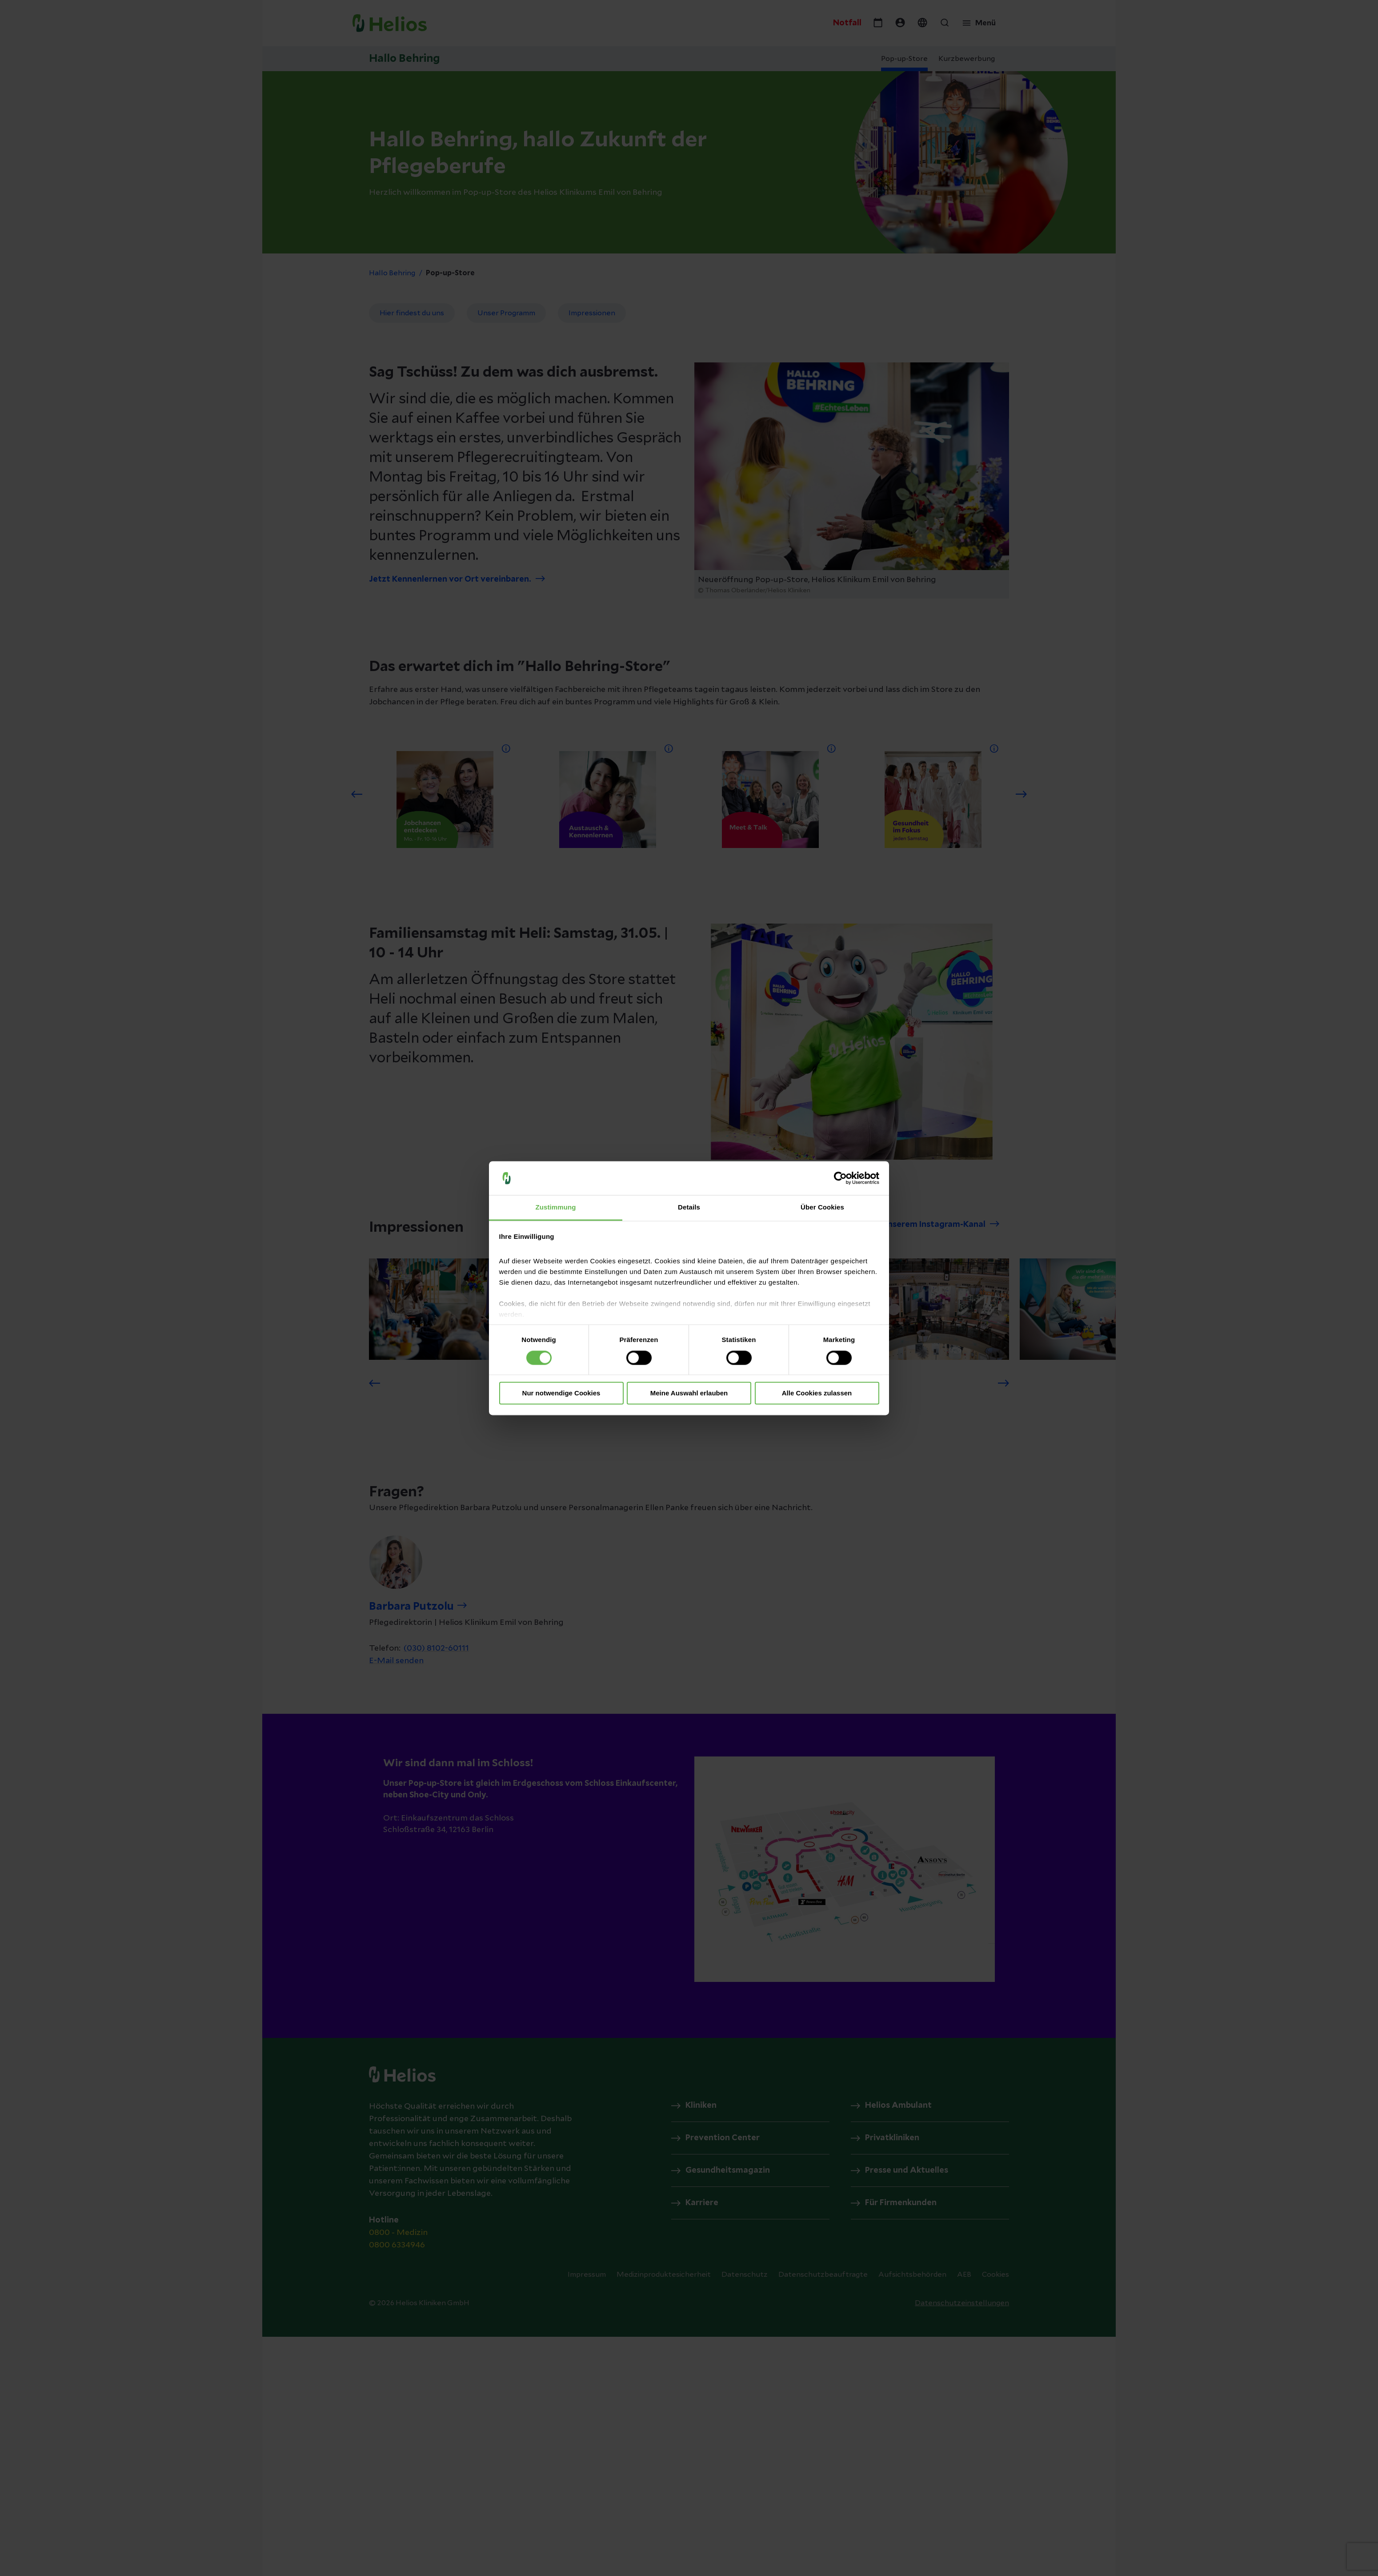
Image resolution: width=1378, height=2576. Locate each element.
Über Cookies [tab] (822, 1207)
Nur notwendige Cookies (561, 1393)
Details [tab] (689, 1207)
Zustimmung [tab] (556, 1207)
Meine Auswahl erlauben (689, 1393)
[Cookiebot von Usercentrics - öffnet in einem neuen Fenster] (840, 1178)
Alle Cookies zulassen (817, 1393)
